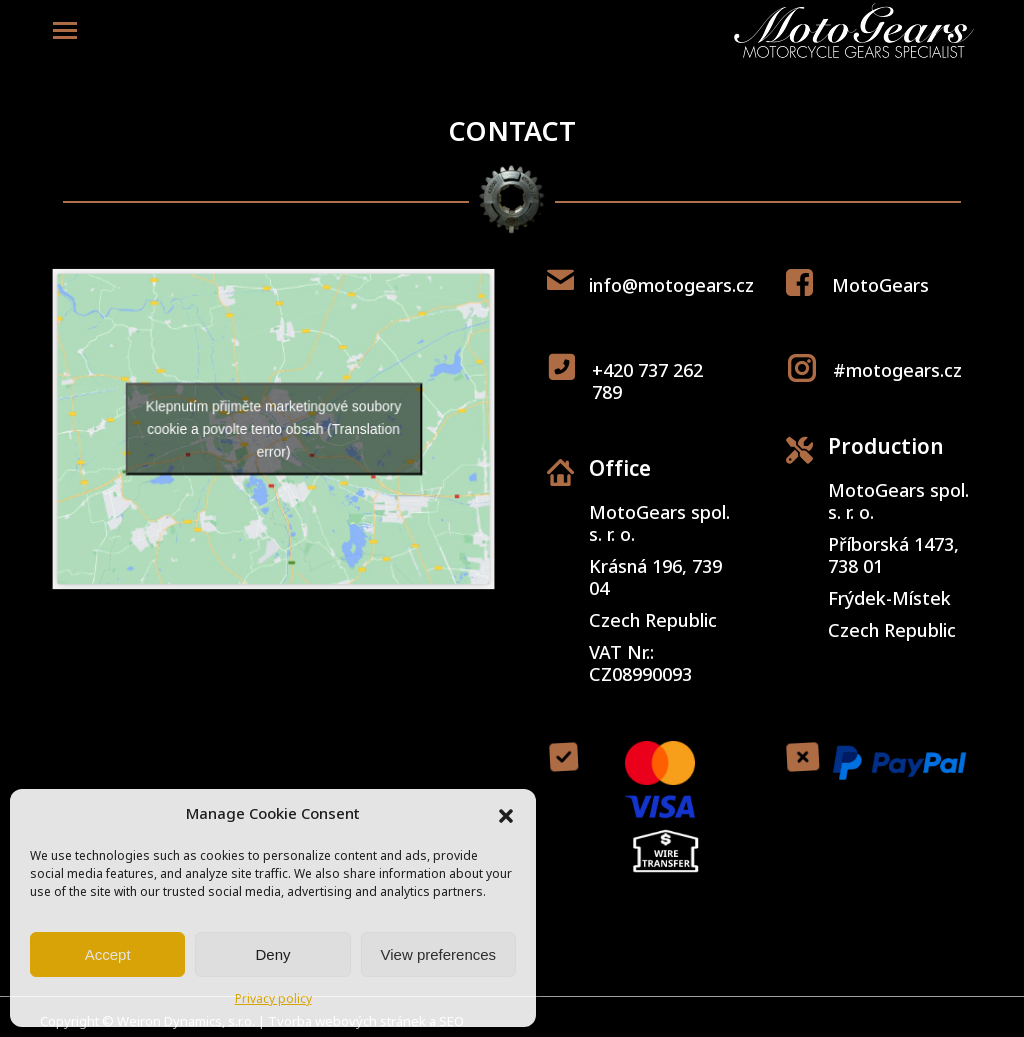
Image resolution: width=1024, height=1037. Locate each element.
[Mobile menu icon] (65, 30)
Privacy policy (273, 1000)
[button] (506, 816)
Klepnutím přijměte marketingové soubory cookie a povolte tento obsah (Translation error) (273, 429)
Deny (272, 954)
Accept (108, 954)
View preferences (439, 954)
